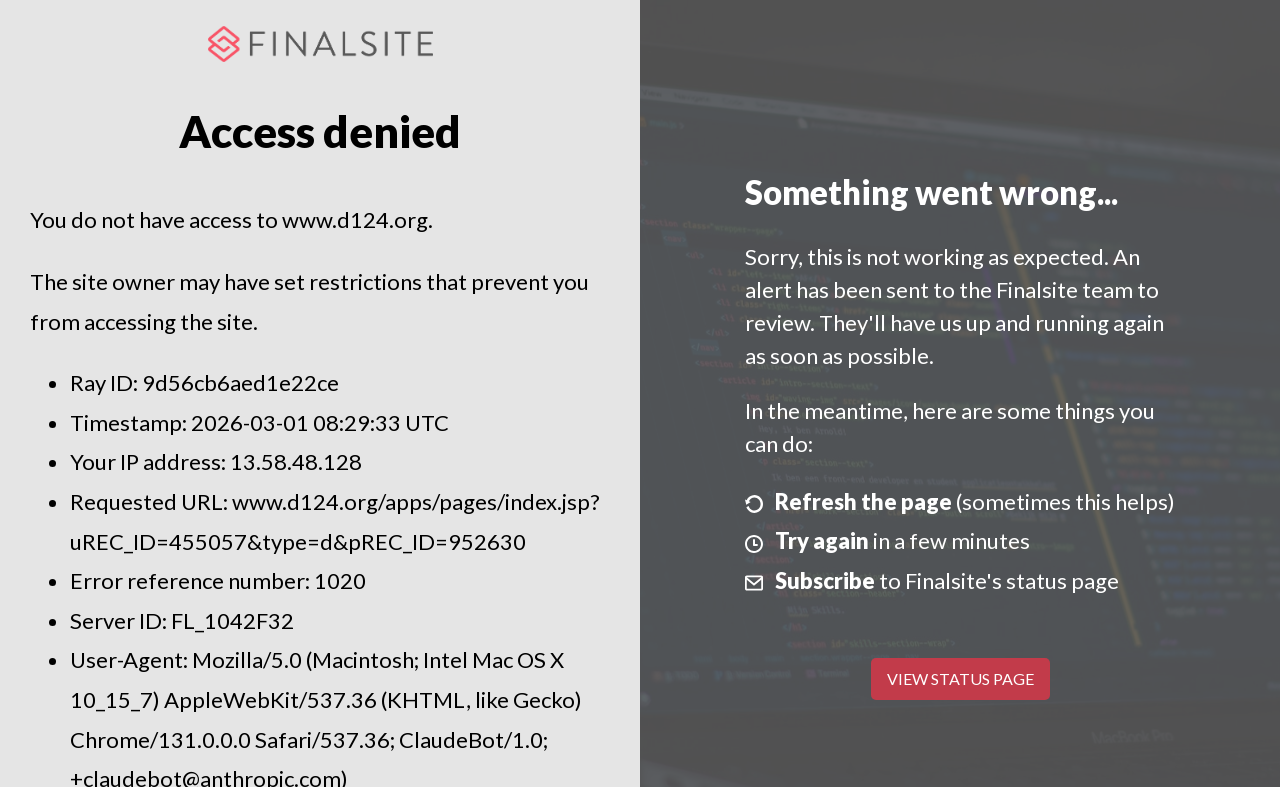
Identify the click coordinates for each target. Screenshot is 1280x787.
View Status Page (960, 678)
